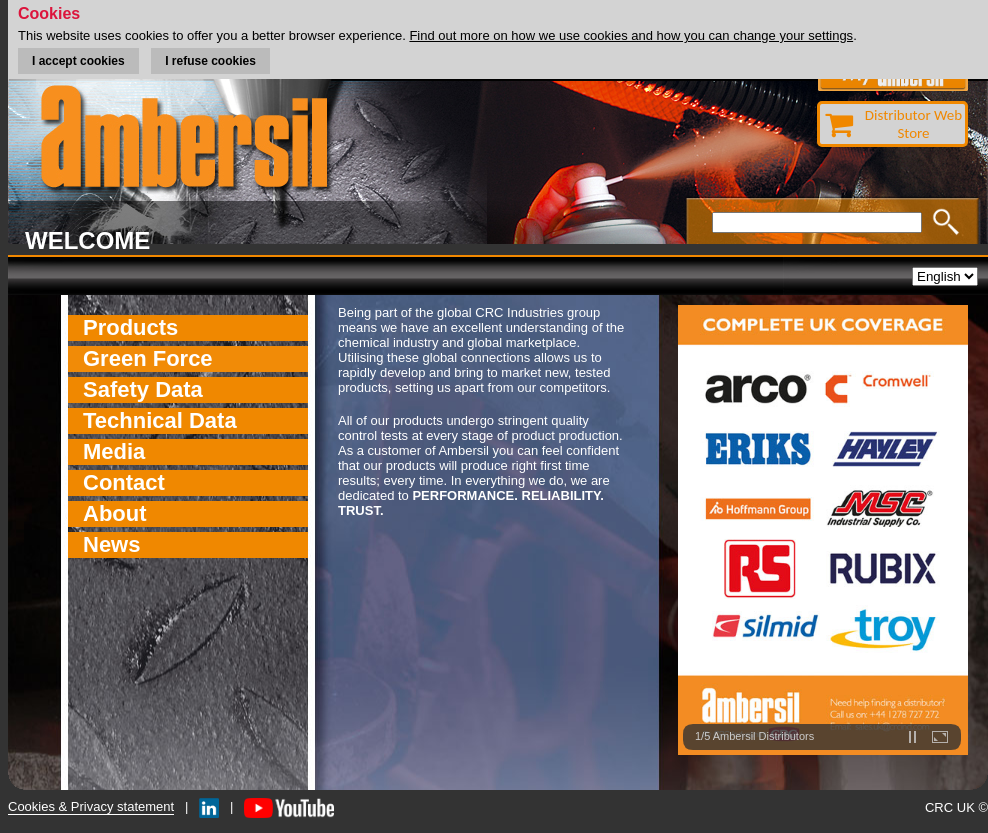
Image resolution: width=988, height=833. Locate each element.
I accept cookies (78, 61)
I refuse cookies (210, 61)
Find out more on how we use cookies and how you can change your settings (631, 35)
